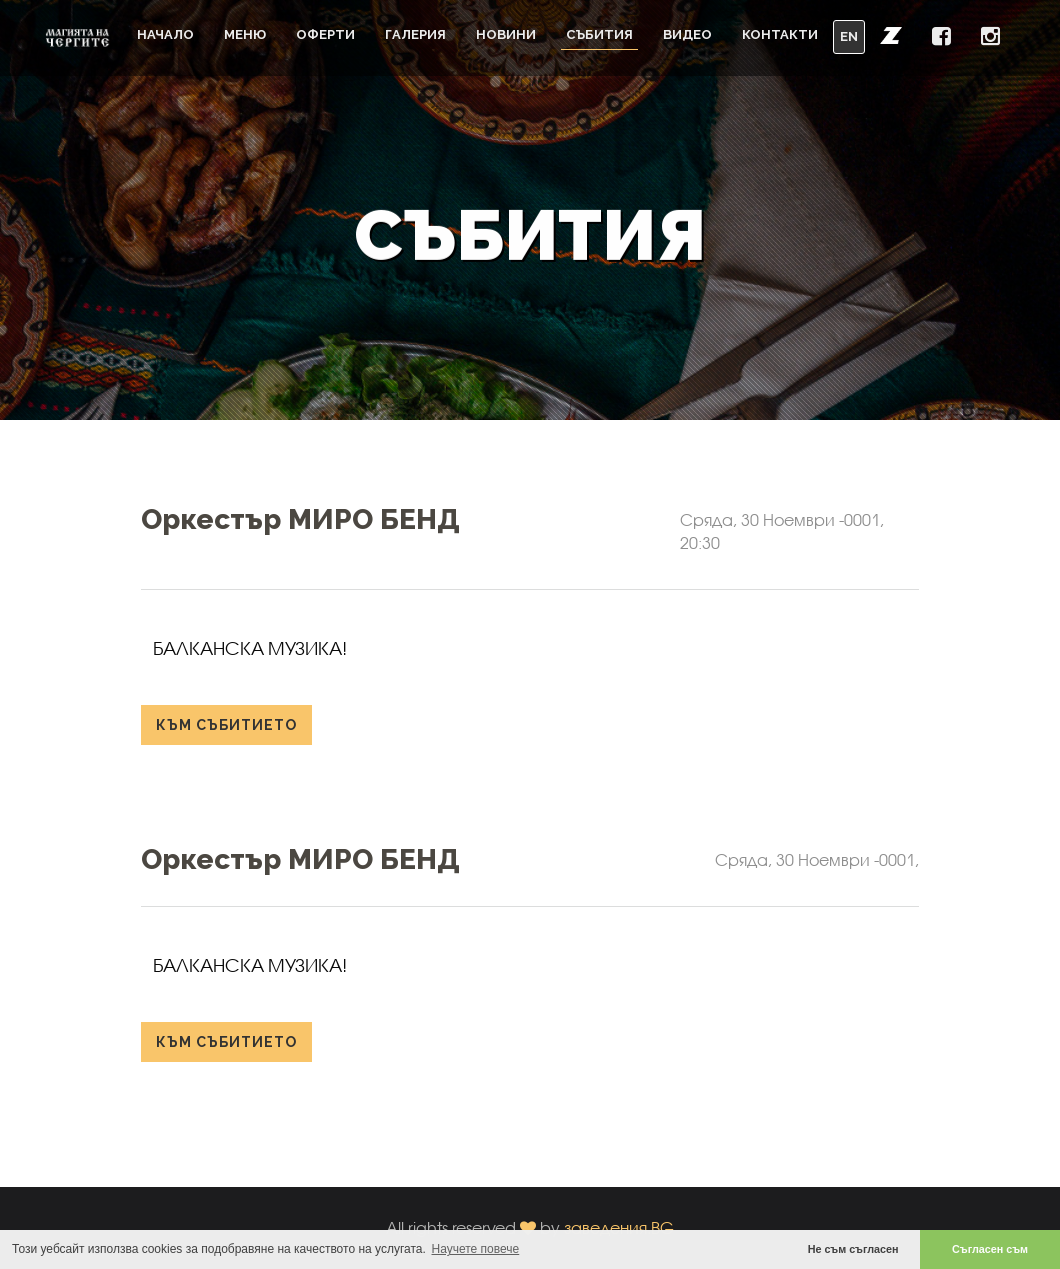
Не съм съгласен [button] (853, 1249)
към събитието (226, 725)
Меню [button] (245, 34)
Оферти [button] (325, 34)
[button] (891, 35)
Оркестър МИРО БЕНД (300, 519)
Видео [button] (687, 34)
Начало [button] (165, 34)
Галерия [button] (415, 34)
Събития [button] (599, 34)
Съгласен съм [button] (990, 1249)
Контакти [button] (780, 34)
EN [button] (849, 36)
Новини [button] (506, 34)
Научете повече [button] (476, 1249)
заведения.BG (619, 1227)
